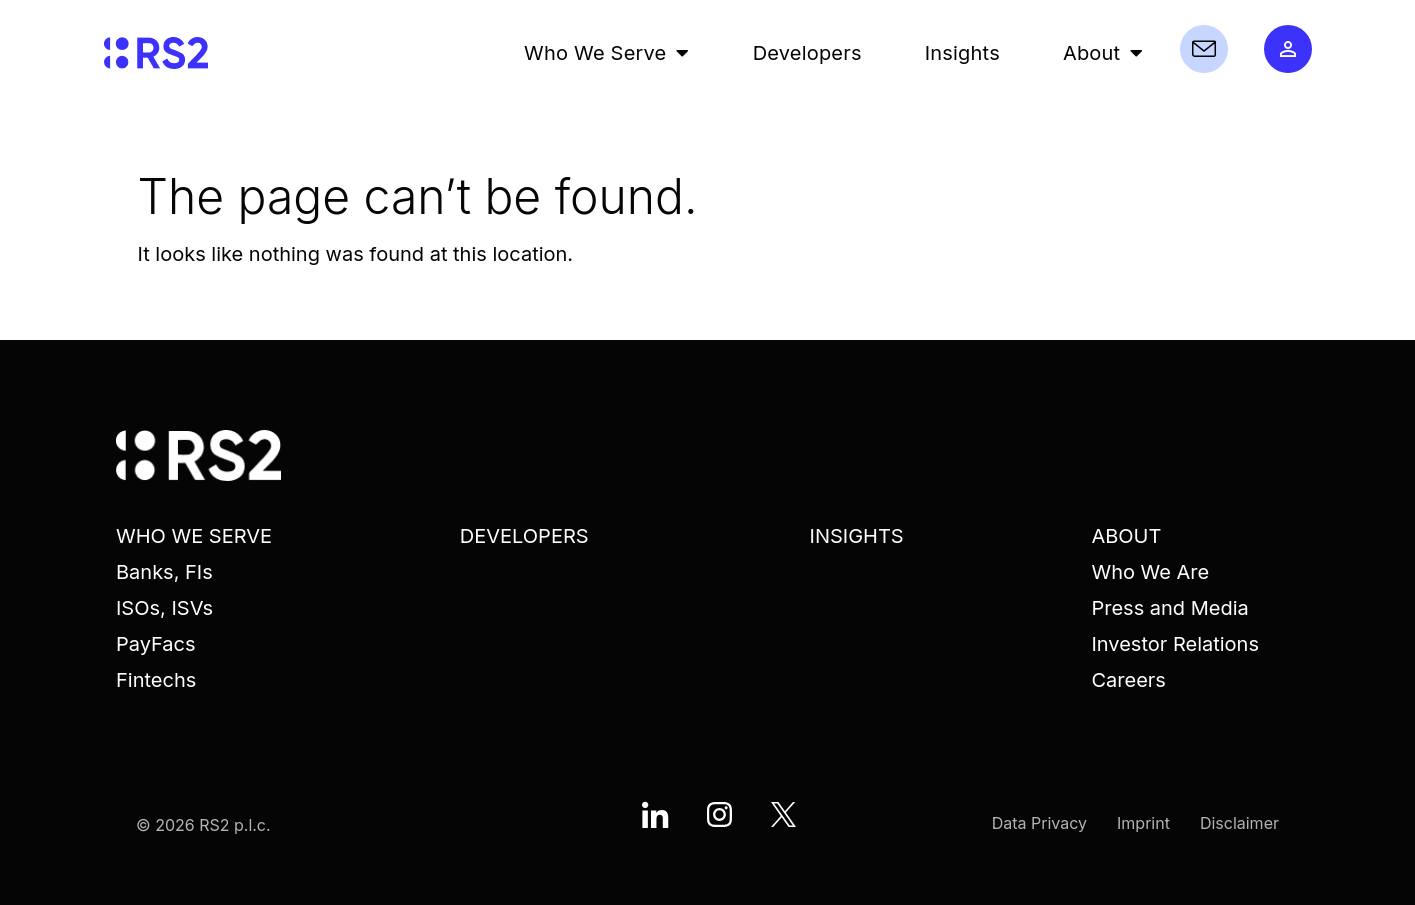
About (1103, 53)
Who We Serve (607, 53)
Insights (962, 53)
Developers (807, 53)
